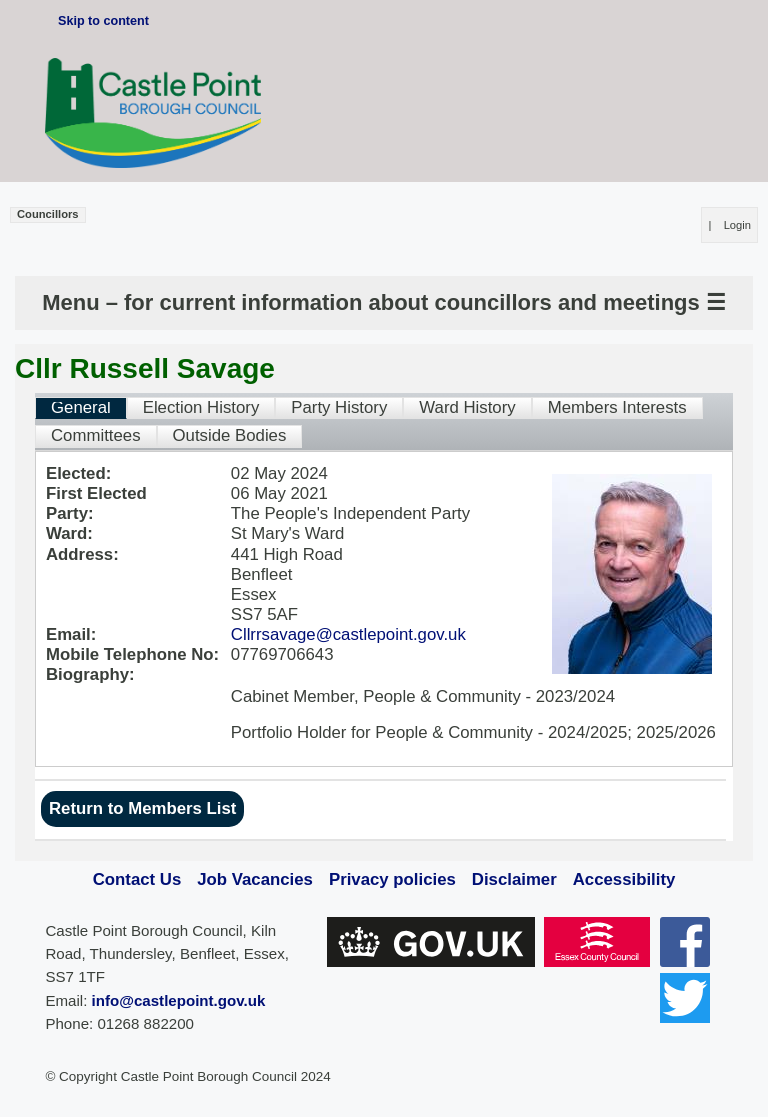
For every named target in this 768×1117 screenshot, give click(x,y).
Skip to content (103, 21)
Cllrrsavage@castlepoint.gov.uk (348, 634)
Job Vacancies (255, 879)
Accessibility (624, 879)
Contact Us (137, 879)
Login (737, 225)
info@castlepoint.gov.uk (179, 1000)
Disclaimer (514, 879)
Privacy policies (392, 879)
